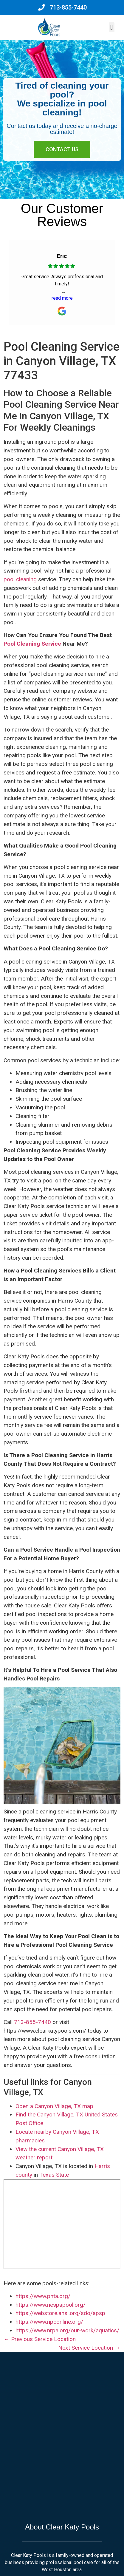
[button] (111, 27)
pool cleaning (20, 579)
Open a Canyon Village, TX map (54, 2106)
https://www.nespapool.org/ (51, 2304)
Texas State (54, 2174)
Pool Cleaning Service (32, 643)
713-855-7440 (32, 2022)
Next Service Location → (89, 2347)
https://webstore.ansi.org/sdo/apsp (60, 2313)
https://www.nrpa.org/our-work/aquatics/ (67, 2330)
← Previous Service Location (39, 2339)
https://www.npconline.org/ (49, 2321)
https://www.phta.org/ (43, 2296)
